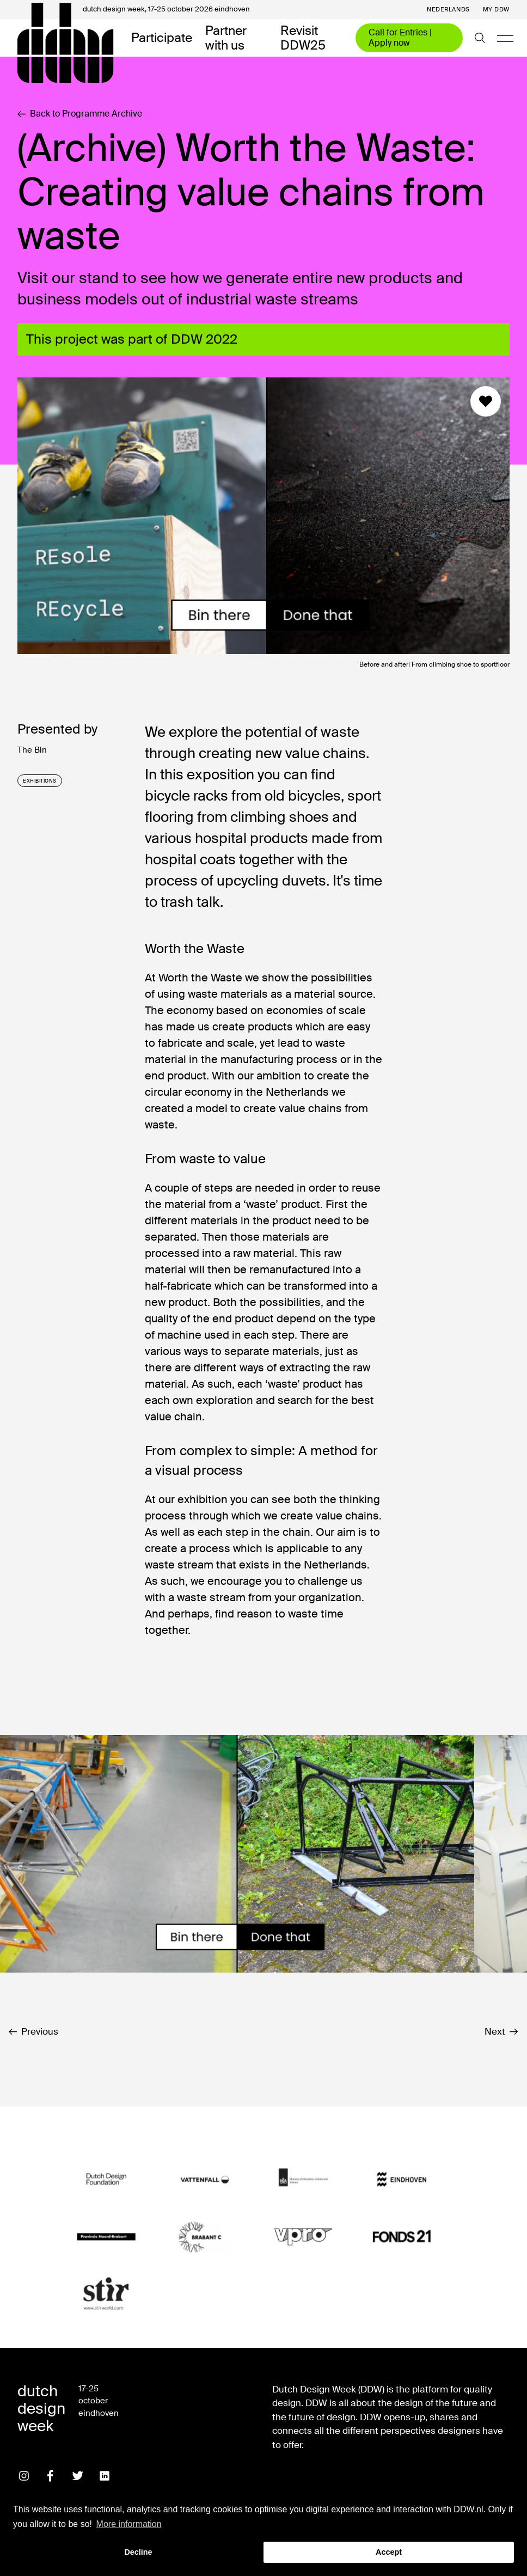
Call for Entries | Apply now (400, 37)
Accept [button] (389, 2552)
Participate (161, 37)
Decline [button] (138, 2552)
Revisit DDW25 (303, 37)
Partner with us (226, 37)
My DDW (496, 9)
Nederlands (448, 9)
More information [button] (129, 2524)
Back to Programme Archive (79, 113)
